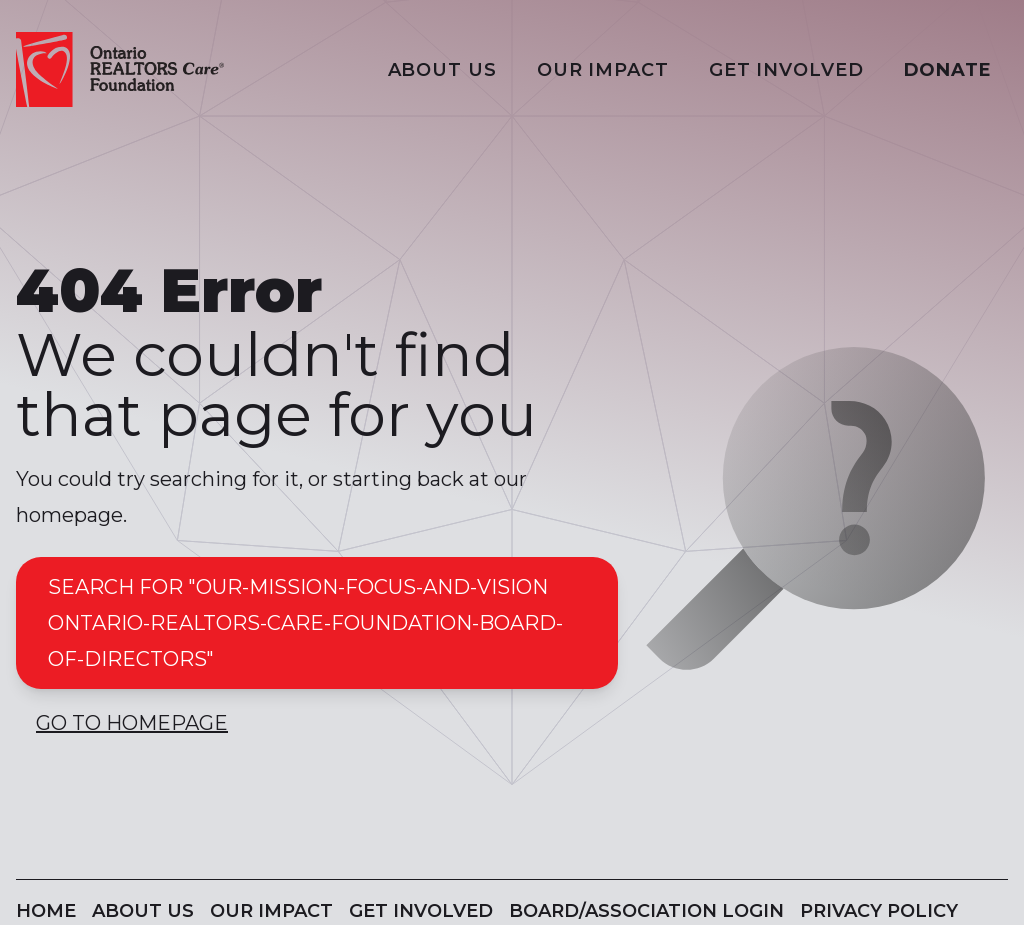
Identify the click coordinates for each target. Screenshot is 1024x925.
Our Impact (603, 70)
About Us (442, 70)
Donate (948, 70)
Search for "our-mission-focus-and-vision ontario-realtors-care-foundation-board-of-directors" (305, 623)
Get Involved (786, 70)
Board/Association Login (646, 911)
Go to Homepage (132, 723)
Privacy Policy (879, 911)
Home (46, 911)
